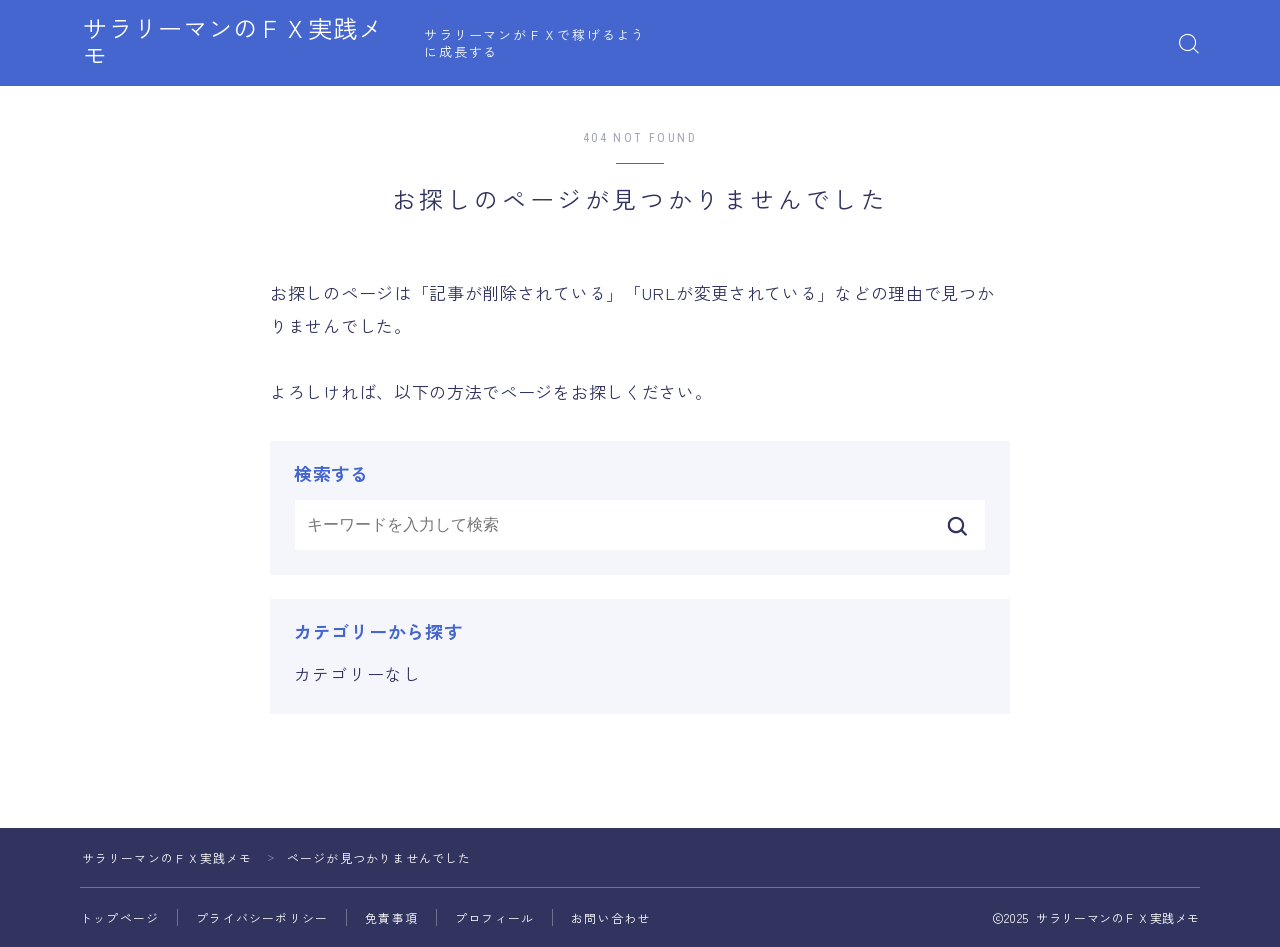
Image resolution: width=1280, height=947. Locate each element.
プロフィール (494, 917)
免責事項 (391, 917)
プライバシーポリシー (262, 917)
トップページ (119, 917)
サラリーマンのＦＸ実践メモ (252, 44)
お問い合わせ (610, 917)
